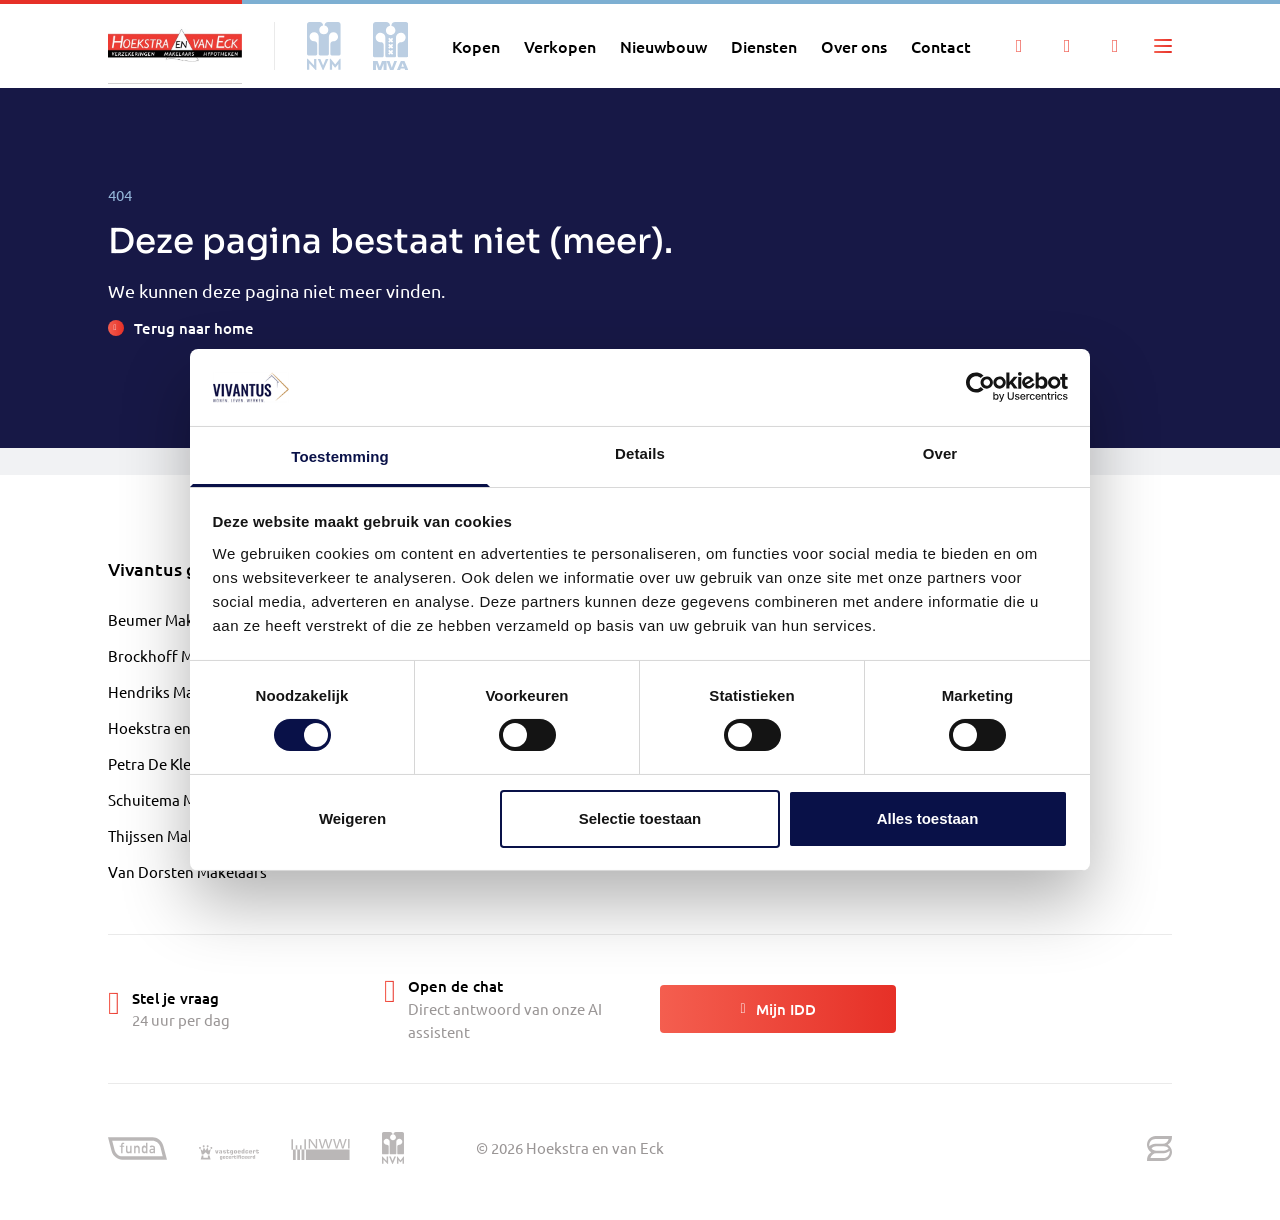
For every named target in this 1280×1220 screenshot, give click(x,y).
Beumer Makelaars (171, 619)
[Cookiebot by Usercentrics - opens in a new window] (980, 387)
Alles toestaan (928, 818)
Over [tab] (940, 453)
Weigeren (352, 818)
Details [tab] (640, 453)
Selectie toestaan (640, 818)
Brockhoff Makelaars (179, 655)
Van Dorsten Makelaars (187, 871)
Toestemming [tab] (340, 456)
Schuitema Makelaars (180, 799)
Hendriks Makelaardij (180, 691)
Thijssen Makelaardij (177, 835)
